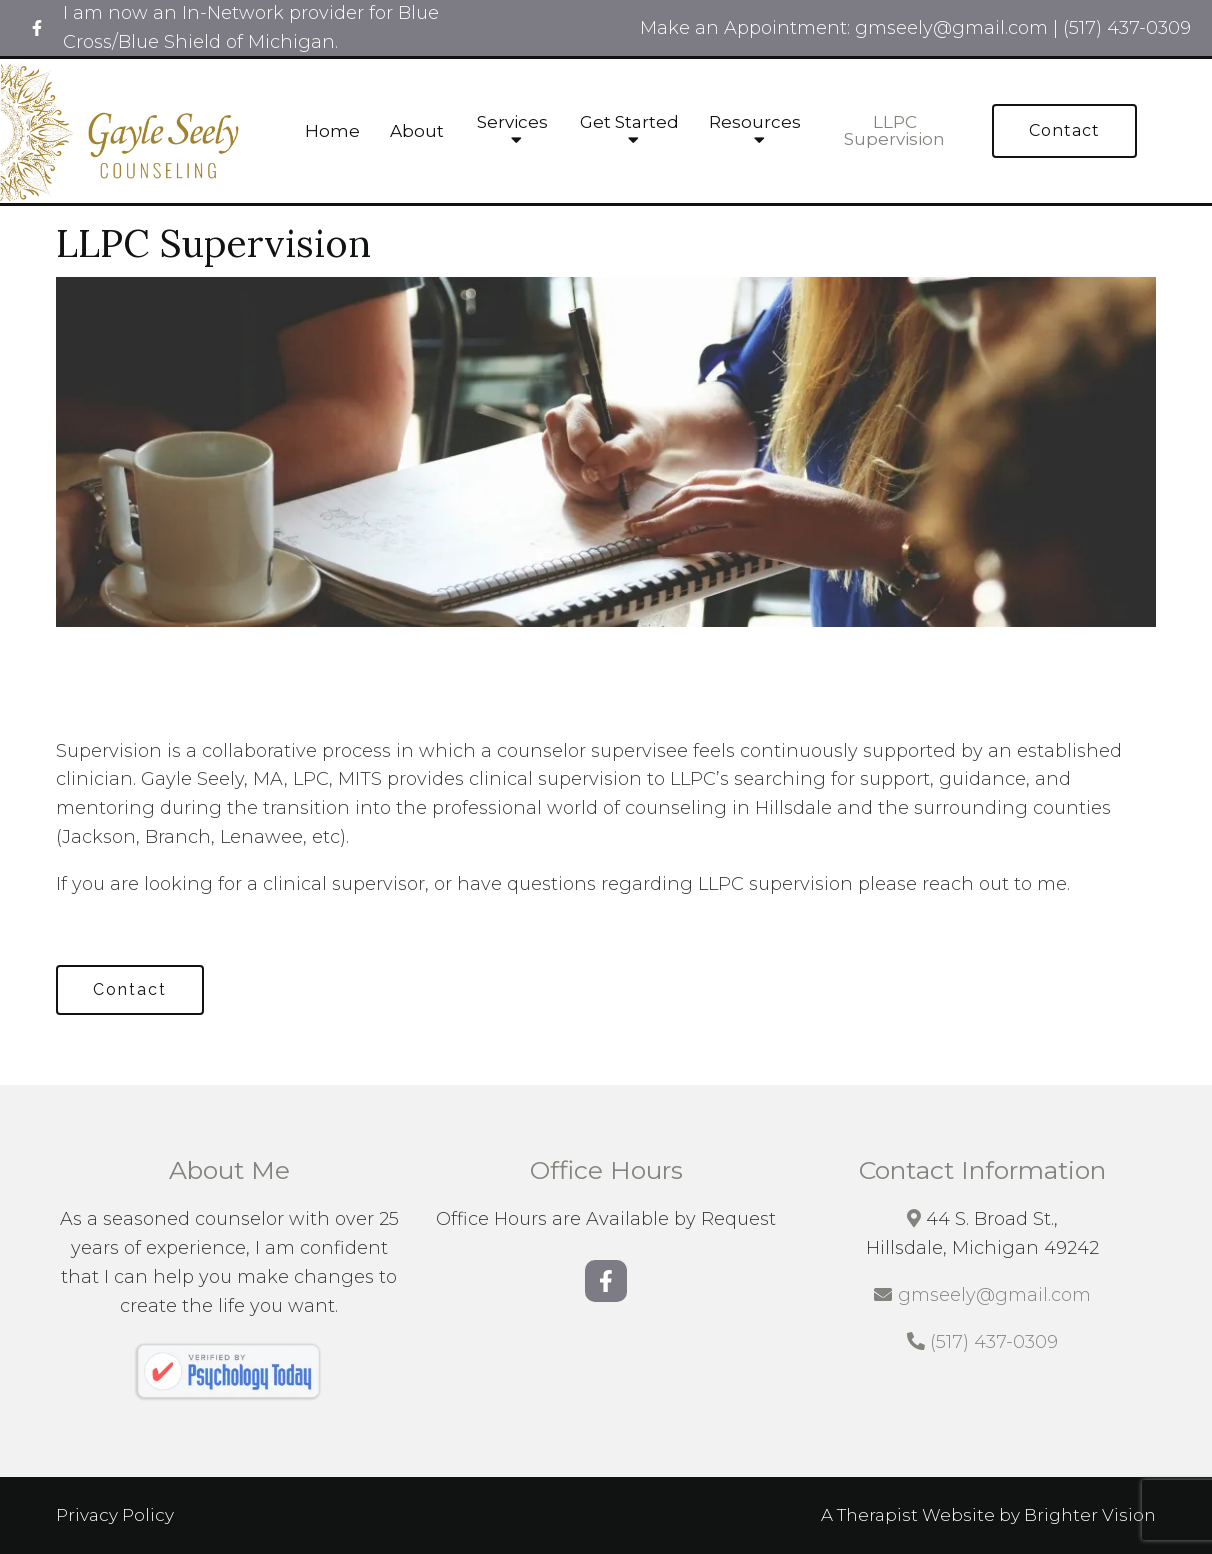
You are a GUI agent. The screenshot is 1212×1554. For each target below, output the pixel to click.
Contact (1064, 130)
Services (512, 123)
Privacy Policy (115, 1515)
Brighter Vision (1090, 1515)
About (417, 131)
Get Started (629, 123)
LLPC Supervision (894, 131)
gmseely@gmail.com (994, 1295)
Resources (755, 123)
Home (332, 131)
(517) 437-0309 (994, 1342)
